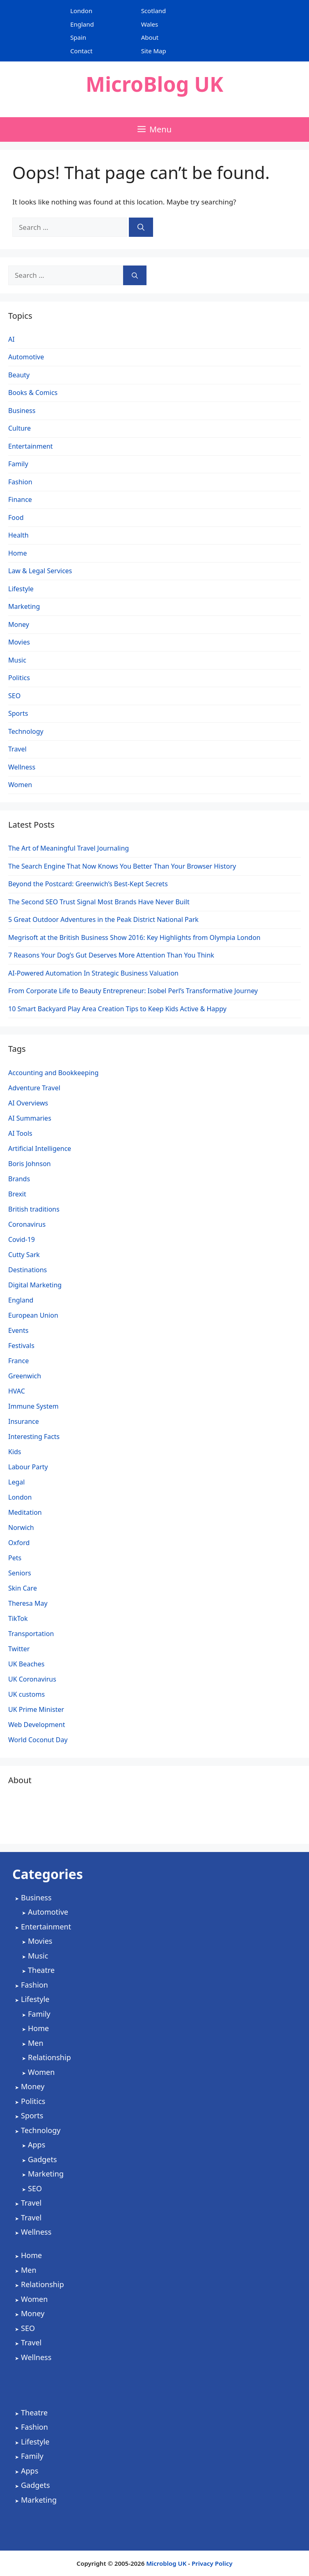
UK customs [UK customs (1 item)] (26, 1694)
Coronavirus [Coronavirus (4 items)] (27, 1224)
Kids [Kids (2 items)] (14, 1451)
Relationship (49, 2057)
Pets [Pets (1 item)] (14, 1557)
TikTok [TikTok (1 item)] (18, 1618)
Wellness (21, 767)
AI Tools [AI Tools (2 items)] (20, 1133)
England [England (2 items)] (20, 1300)
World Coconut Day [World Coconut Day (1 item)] (38, 1739)
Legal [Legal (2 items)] (16, 1482)
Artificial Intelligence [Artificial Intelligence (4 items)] (39, 1148)
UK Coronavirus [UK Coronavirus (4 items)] (32, 1679)
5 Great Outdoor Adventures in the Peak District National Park (103, 919)
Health (18, 535)
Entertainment (30, 446)
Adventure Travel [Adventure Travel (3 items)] (34, 1087)
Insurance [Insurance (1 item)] (23, 1421)
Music (17, 660)
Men (35, 2043)
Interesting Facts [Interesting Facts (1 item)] (34, 1436)
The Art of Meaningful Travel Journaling (68, 848)
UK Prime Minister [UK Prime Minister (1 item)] (36, 1709)
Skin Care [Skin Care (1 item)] (22, 1588)
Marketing (24, 606)
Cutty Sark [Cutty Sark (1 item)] (24, 1254)
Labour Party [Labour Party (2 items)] (28, 1466)
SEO (14, 695)
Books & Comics (32, 392)
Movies (19, 642)
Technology (25, 731)
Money (18, 624)
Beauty (19, 374)
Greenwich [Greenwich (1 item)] (24, 1375)
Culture (19, 428)
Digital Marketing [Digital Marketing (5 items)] (35, 1284)
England (82, 24)
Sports (18, 713)
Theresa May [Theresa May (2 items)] (28, 1603)
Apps (36, 2144)
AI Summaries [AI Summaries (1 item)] (29, 1118)
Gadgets (42, 2159)
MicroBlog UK (155, 84)
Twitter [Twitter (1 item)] (19, 1648)
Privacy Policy (212, 2563)
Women (20, 784)
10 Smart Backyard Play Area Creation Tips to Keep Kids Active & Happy (117, 1008)
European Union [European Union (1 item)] (33, 1315)
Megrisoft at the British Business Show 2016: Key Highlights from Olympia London (134, 937)
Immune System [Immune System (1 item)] (33, 1406)
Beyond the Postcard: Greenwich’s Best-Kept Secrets (88, 883)
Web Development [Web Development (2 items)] (36, 1724)
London (81, 11)
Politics (19, 677)
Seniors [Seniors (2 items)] (19, 1572)
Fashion (20, 481)
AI (11, 339)
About (150, 37)
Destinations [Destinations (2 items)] (27, 1269)
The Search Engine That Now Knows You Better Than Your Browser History (122, 866)
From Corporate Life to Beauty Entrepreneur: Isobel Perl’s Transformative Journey (133, 990)
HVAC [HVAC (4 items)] (16, 1391)
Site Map (153, 51)
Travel (17, 749)
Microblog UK (166, 2563)
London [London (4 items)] (20, 1497)
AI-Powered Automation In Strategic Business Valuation (93, 973)
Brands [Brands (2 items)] (19, 1178)
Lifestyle (21, 588)
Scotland (153, 11)
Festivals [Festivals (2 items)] (21, 1345)
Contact (81, 51)
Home (17, 553)
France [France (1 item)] (18, 1360)
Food (16, 517)
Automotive (26, 356)
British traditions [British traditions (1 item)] (34, 1209)
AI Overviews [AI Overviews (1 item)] (28, 1103)
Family (18, 463)
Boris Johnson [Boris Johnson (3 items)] (29, 1163)
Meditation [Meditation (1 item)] (25, 1512)
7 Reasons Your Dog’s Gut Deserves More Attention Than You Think (111, 955)
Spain (78, 37)
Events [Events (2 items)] (18, 1330)
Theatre (41, 1970)
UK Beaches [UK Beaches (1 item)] (26, 1663)
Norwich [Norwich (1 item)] (21, 1527)
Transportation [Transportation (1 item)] (31, 1633)
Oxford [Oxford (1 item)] (19, 1542)
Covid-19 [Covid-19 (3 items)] (21, 1239)
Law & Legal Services (40, 570)
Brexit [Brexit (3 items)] (17, 1193)
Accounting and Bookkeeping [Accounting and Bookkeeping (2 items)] (53, 1072)
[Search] (141, 227)
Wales (149, 24)
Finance (20, 499)
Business (21, 410)
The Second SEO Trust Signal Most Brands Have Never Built (99, 901)
